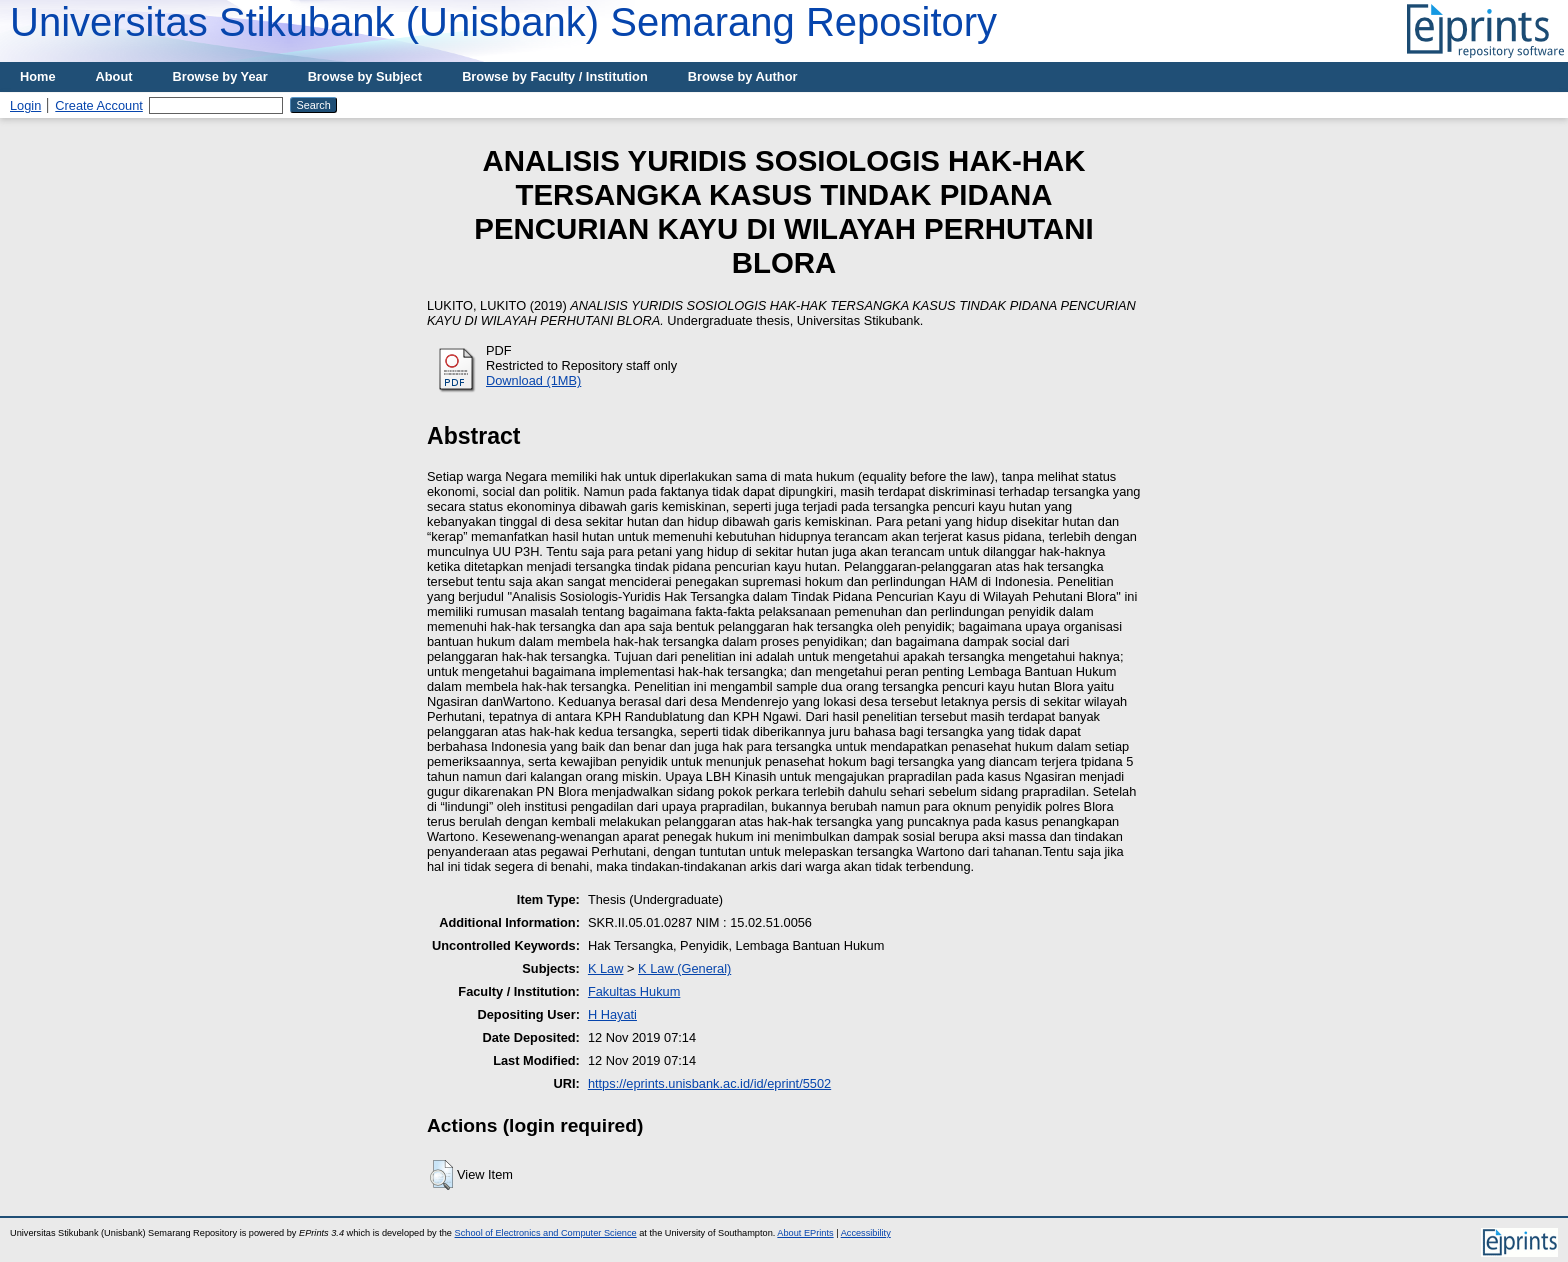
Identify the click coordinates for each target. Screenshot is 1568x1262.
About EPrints (805, 1233)
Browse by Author (743, 76)
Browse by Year (220, 76)
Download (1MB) (533, 380)
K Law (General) (684, 968)
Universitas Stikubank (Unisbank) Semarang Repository (503, 22)
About (114, 76)
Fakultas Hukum (634, 991)
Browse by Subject (365, 76)
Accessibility (866, 1233)
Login (25, 105)
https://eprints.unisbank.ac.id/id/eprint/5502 (709, 1083)
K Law (606, 968)
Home (38, 76)
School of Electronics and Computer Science (546, 1233)
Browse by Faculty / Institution (555, 76)
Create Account (99, 105)
